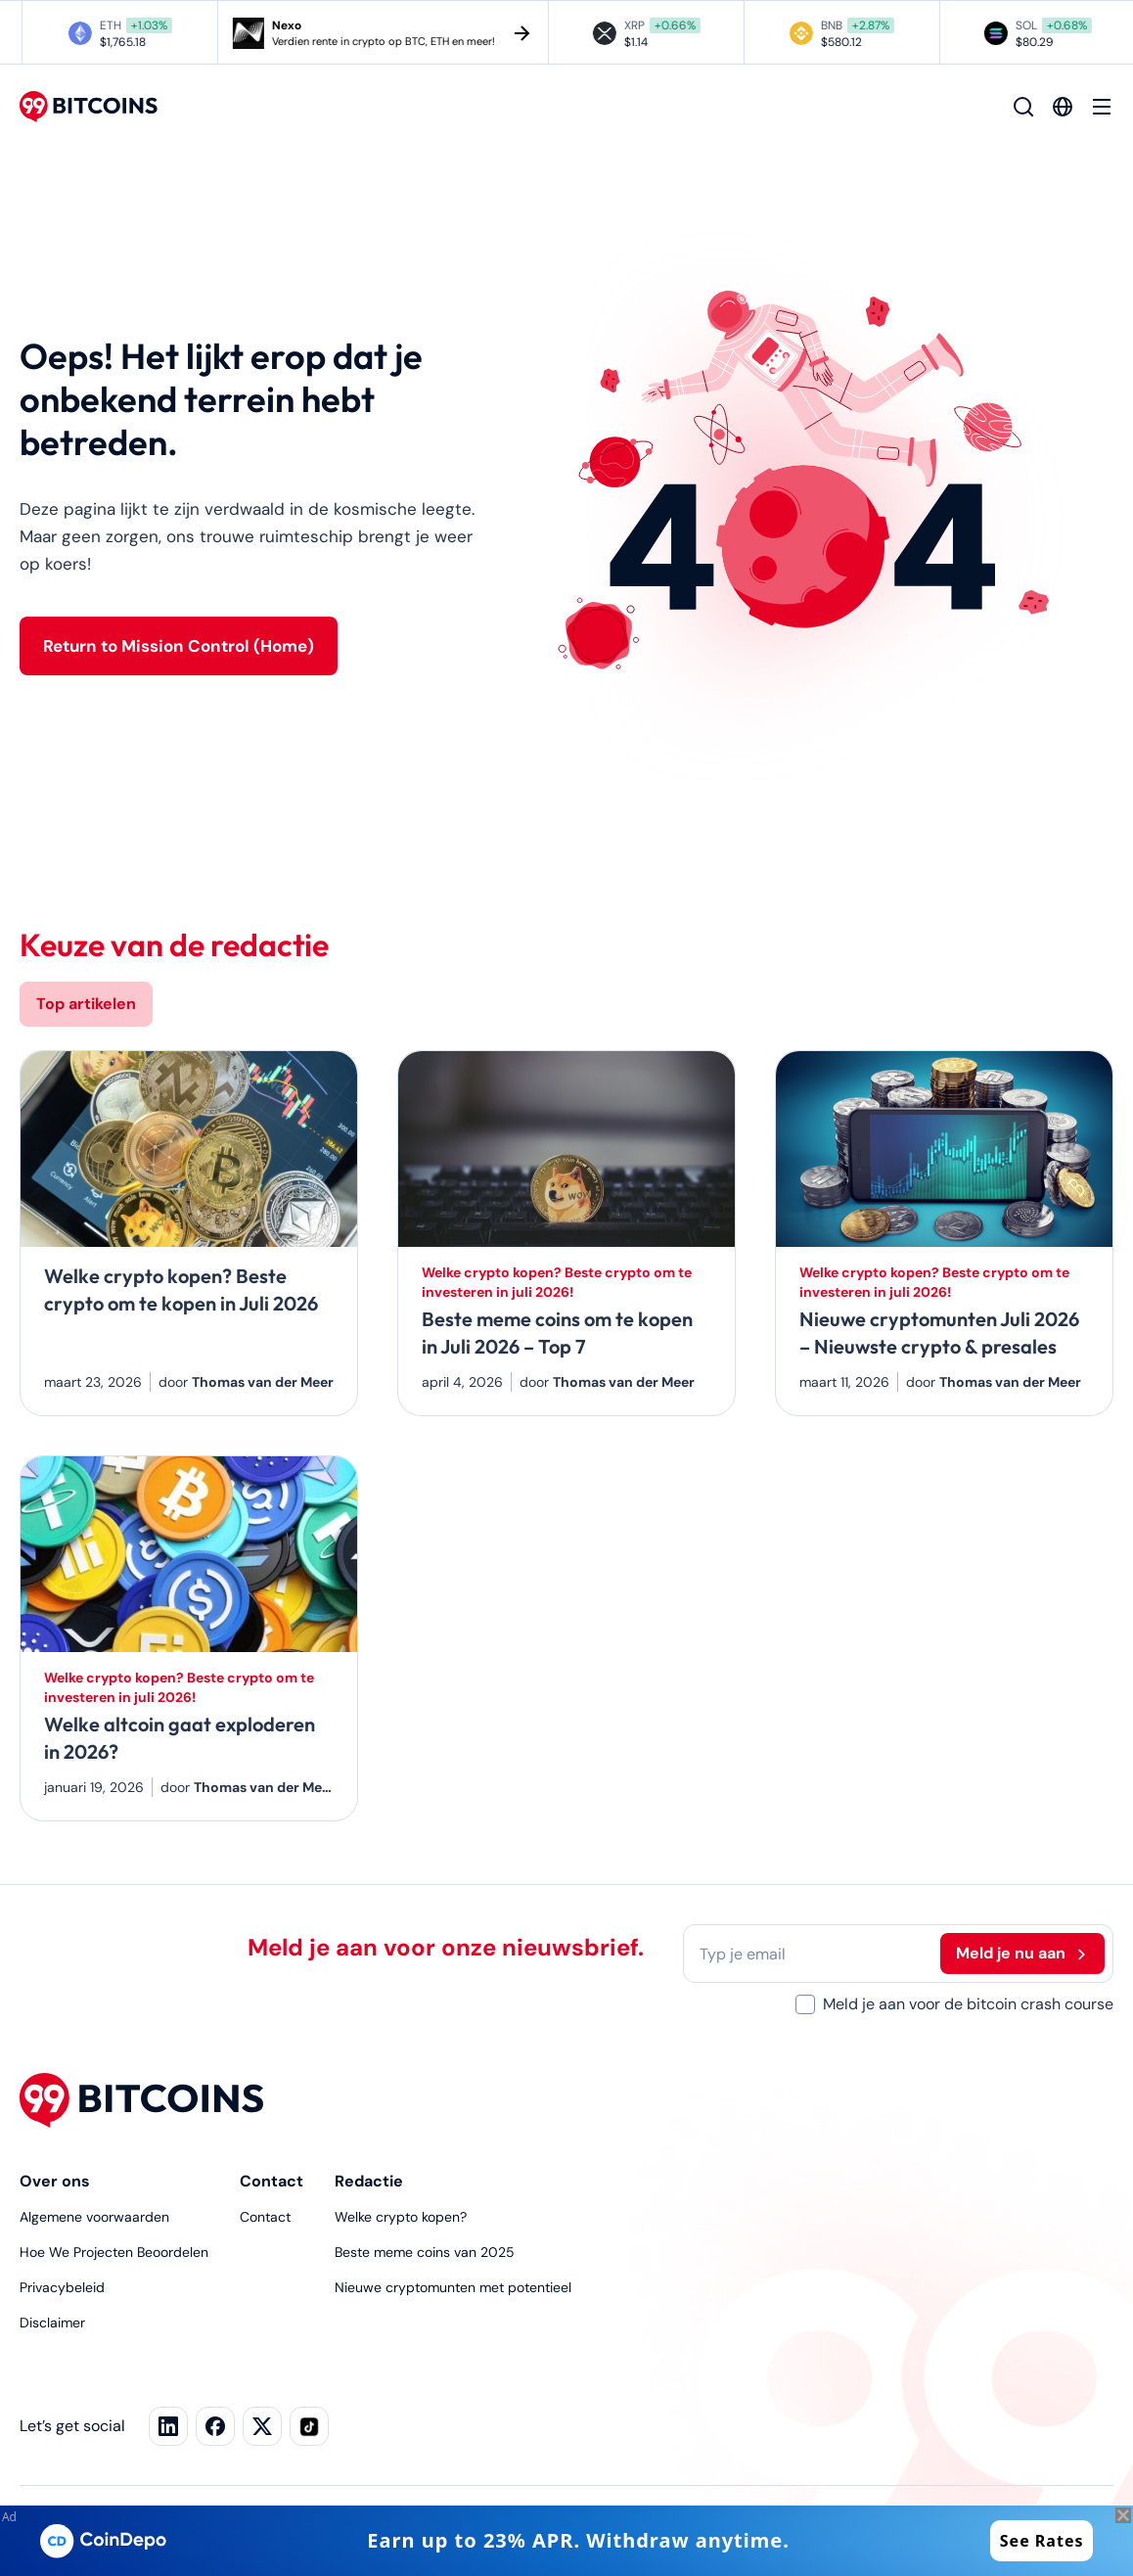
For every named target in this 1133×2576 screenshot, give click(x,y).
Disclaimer (52, 2322)
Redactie (369, 2181)
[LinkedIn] (168, 2426)
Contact (271, 2181)
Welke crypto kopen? (401, 2217)
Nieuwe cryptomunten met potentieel (453, 2287)
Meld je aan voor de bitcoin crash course (968, 2004)
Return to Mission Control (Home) (178, 646)
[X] (215, 2426)
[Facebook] (262, 2426)
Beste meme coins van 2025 (425, 2252)
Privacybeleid (62, 2287)
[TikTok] (309, 2426)
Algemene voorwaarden (94, 2217)
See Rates (1042, 2541)
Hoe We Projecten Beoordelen (114, 2252)
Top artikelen (86, 1003)
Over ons (55, 2181)
